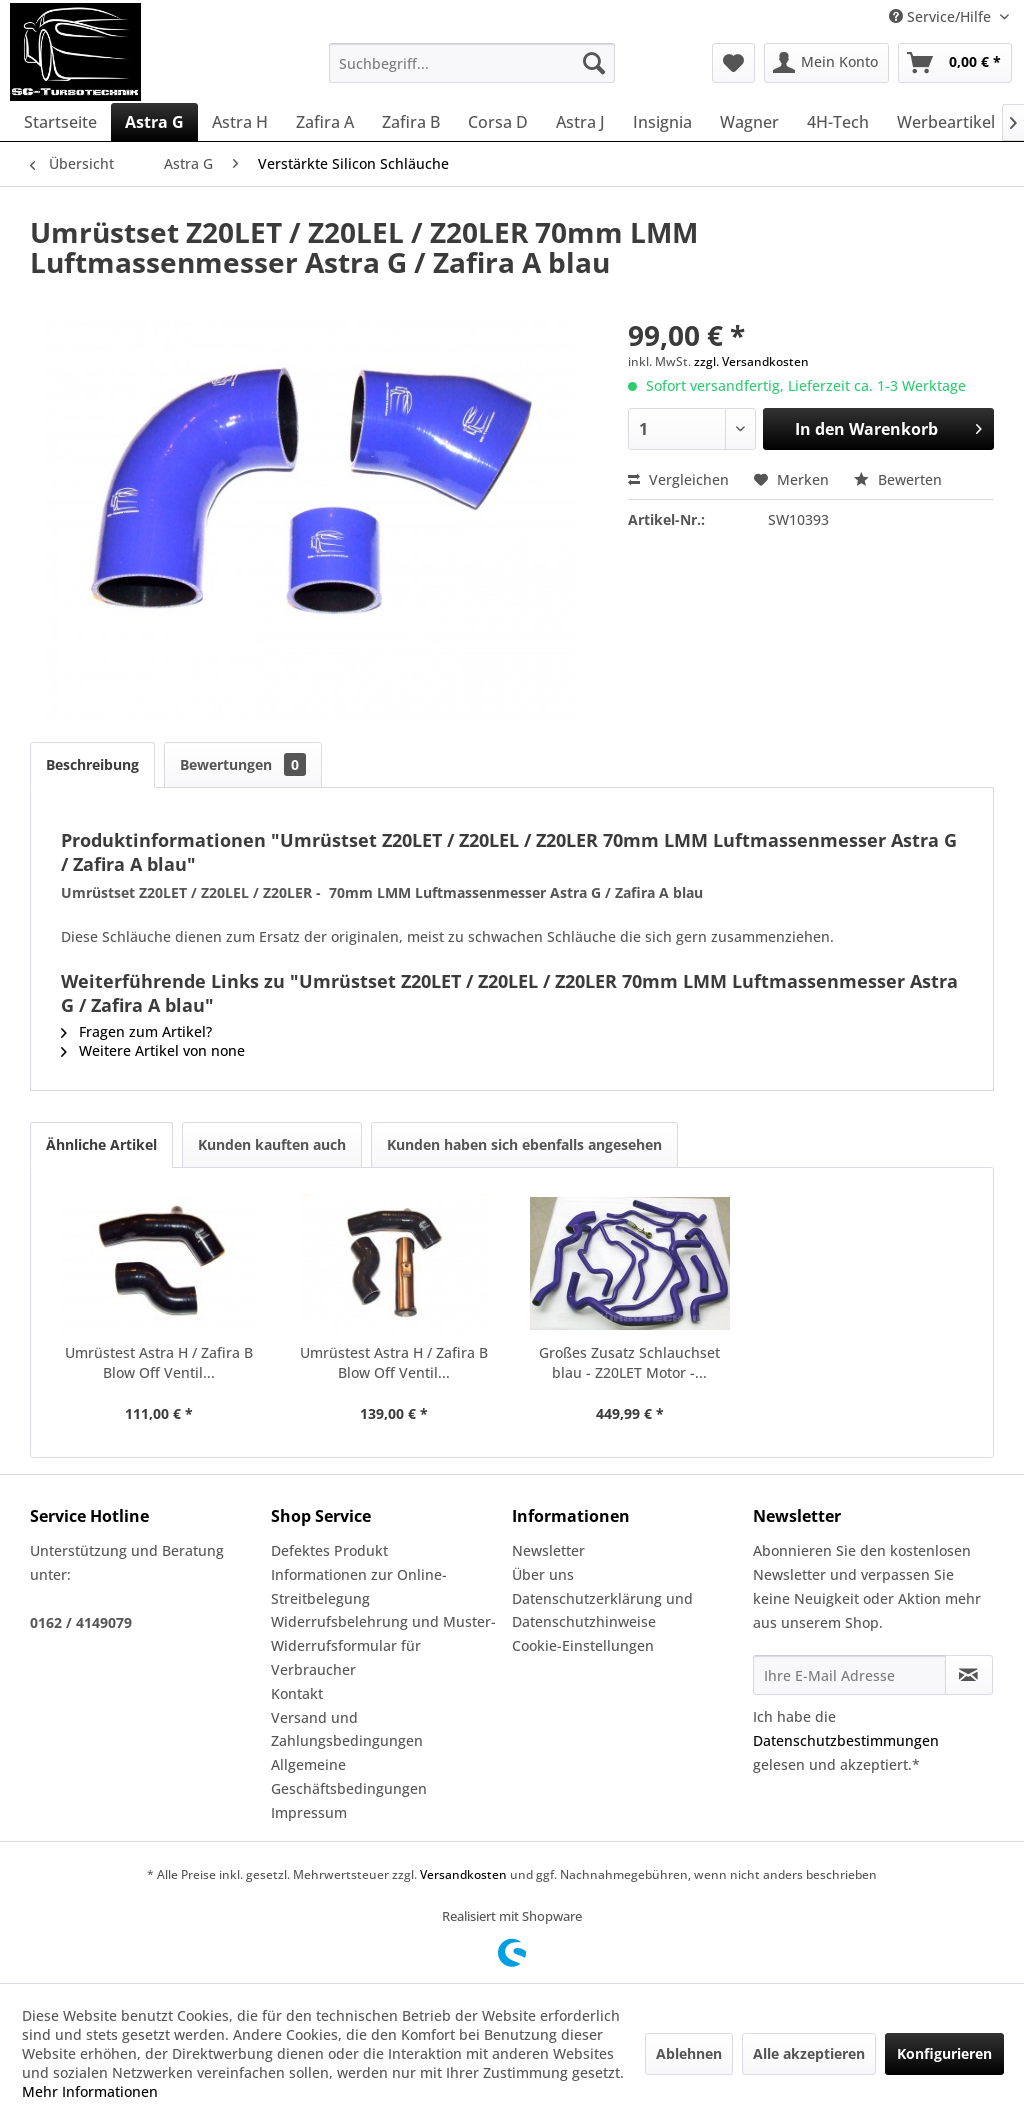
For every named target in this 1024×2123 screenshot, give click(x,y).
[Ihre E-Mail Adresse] (849, 1675)
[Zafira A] (325, 122)
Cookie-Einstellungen (583, 1645)
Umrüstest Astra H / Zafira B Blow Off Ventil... (159, 1362)
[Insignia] (662, 122)
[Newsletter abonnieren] (969, 1675)
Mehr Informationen (90, 2091)
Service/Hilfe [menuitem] (942, 16)
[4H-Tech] (838, 122)
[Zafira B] (411, 122)
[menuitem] (472, 63)
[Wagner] (749, 122)
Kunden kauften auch (272, 1144)
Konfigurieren (944, 2053)
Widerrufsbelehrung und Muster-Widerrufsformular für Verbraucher (383, 1645)
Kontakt (297, 1693)
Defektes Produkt (329, 1550)
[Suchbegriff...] (472, 63)
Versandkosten (463, 1874)
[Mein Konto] (826, 63)
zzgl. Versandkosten (751, 361)
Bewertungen (243, 764)
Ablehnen (689, 2053)
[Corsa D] (498, 122)
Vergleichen (678, 479)
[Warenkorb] (955, 63)
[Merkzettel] (733, 63)
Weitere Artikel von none (153, 1050)
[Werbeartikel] (946, 122)
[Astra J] (580, 122)
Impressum (309, 1812)
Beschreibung (92, 764)
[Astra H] (240, 122)
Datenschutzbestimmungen (846, 1740)
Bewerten (898, 479)
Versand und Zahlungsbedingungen (347, 1729)
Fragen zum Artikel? (136, 1031)
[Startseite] (60, 122)
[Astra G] (154, 122)
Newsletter (548, 1550)
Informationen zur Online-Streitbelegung (359, 1586)
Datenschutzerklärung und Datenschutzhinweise (602, 1610)
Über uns (543, 1574)
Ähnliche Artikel (101, 1144)
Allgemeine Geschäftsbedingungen (349, 1776)
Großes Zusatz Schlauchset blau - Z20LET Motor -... (629, 1362)
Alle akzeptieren (809, 2053)
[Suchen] (594, 63)
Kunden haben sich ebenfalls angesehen (524, 1144)
